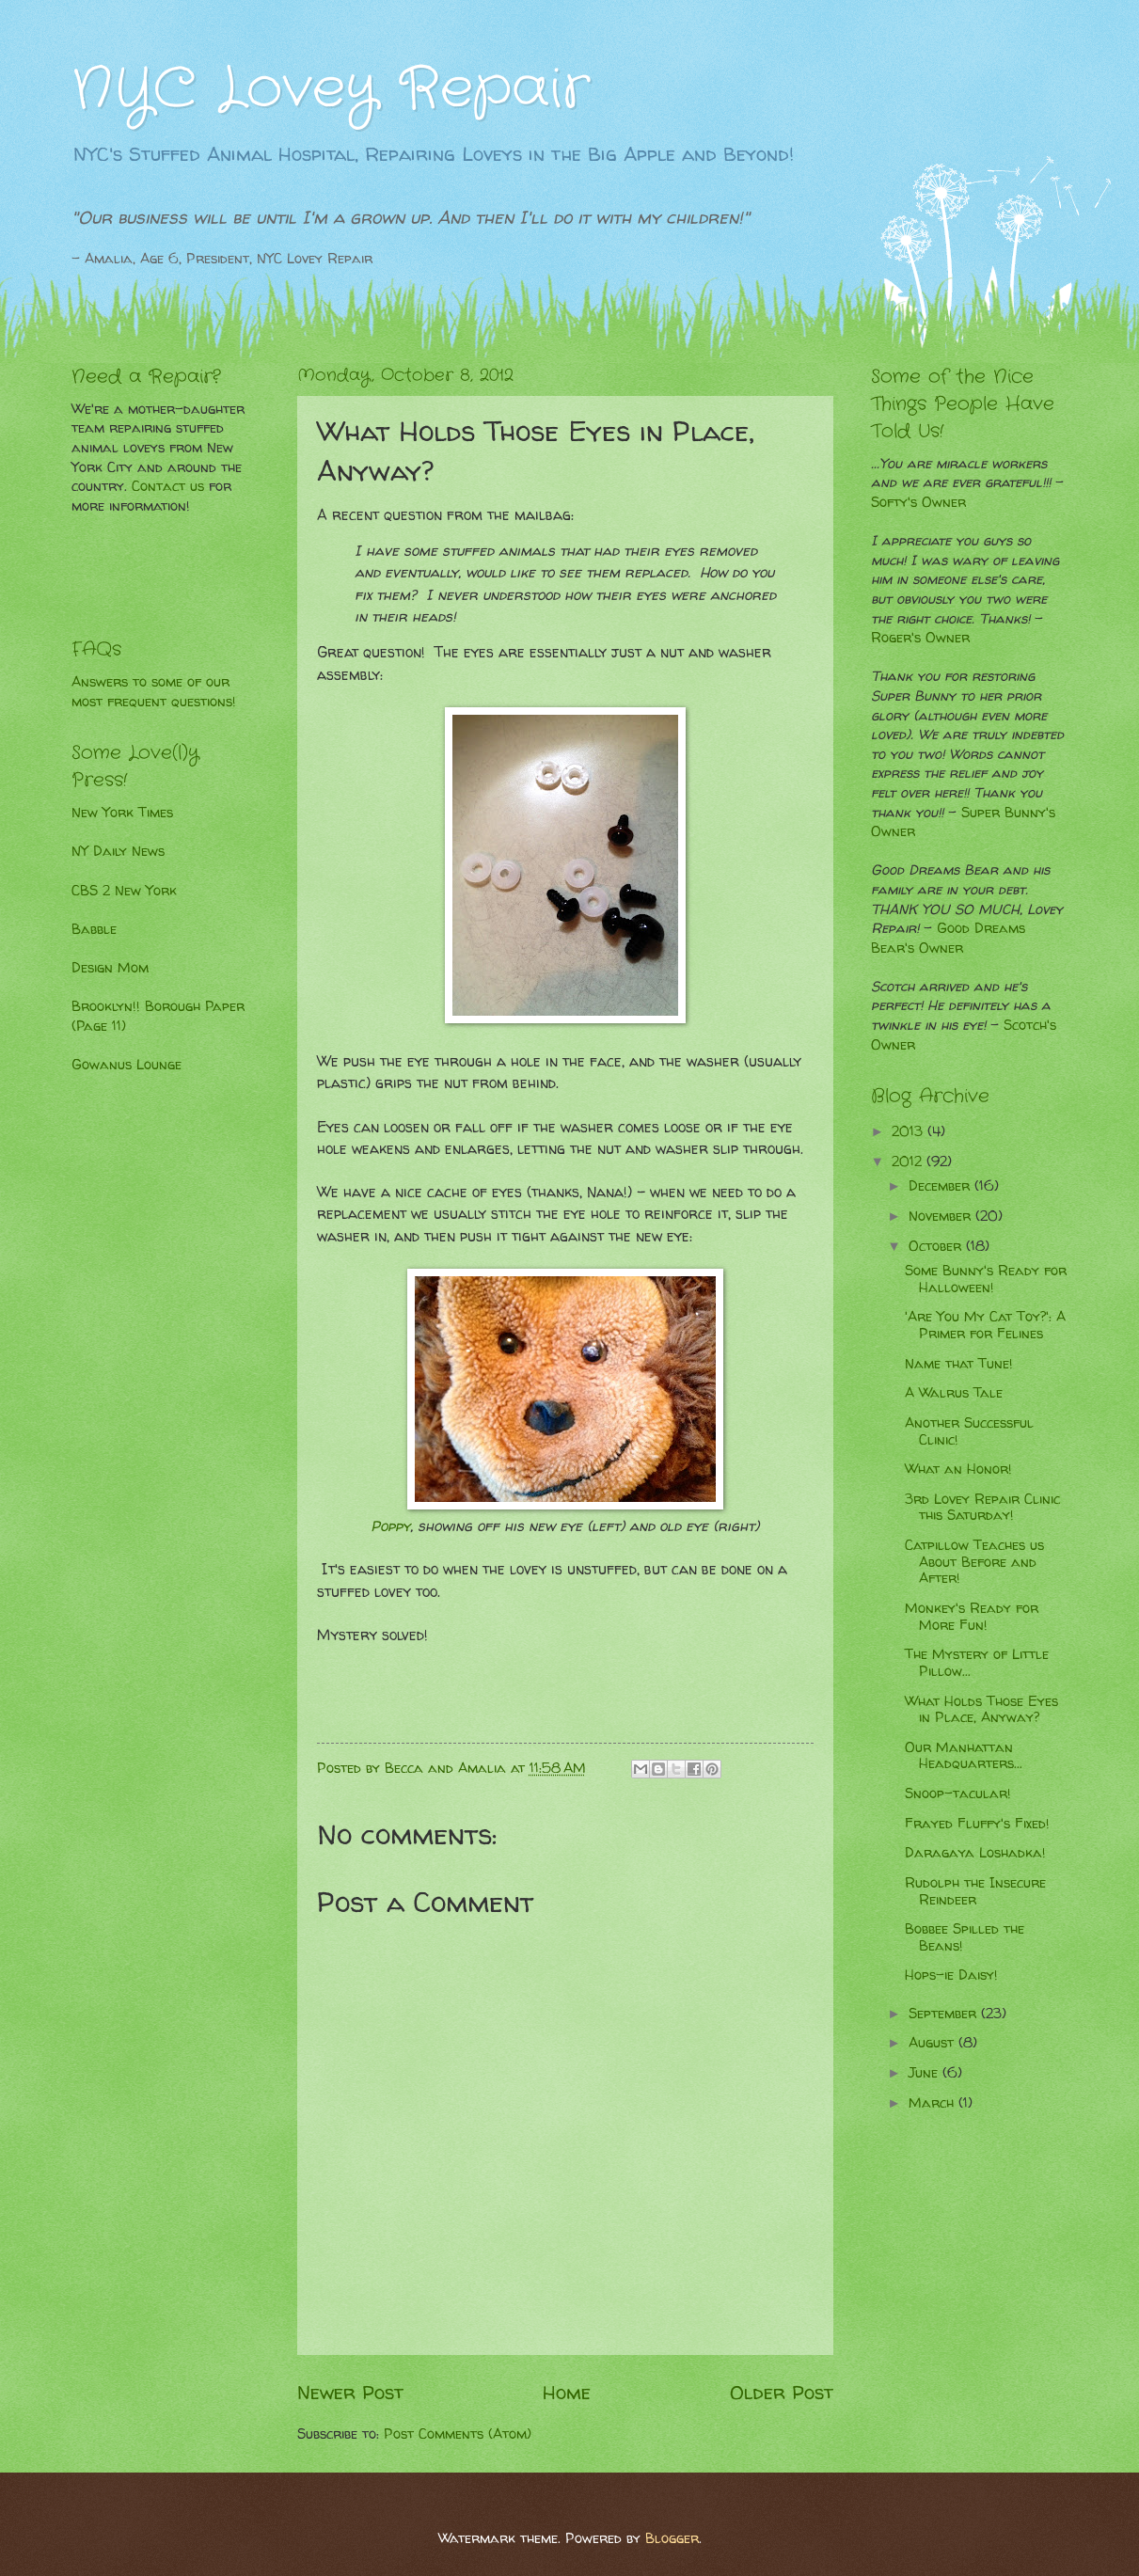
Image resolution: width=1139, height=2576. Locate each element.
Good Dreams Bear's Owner (948, 938)
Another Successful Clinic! (969, 1431)
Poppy (390, 1526)
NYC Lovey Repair (330, 89)
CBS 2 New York (124, 890)
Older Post (781, 2391)
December (941, 1186)
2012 (909, 1161)
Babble (94, 929)
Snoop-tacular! (958, 1793)
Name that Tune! (959, 1363)
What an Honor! (958, 1469)
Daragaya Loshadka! (975, 1852)
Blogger (672, 2538)
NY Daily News (118, 851)
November (942, 1216)
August (933, 2042)
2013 (909, 1131)
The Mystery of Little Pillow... (977, 1663)
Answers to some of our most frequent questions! (153, 691)
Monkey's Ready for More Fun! (971, 1617)
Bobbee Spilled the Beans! (964, 1937)
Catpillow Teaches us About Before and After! (974, 1562)
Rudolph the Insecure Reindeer (975, 1891)
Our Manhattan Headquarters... (963, 1756)
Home (567, 2391)
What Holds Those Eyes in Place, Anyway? (981, 1710)
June (925, 2072)
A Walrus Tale (954, 1392)
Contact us (168, 486)
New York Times (122, 812)
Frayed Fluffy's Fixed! (977, 1823)
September (945, 2013)
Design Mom (110, 967)
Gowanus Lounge (126, 1064)
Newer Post (350, 2391)
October (937, 1246)
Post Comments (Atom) (457, 2434)
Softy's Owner (918, 502)
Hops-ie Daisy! (951, 1975)
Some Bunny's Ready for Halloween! (986, 1279)
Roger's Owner (920, 637)
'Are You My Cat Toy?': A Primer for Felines (985, 1325)
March (933, 2103)
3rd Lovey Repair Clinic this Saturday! (982, 1507)
